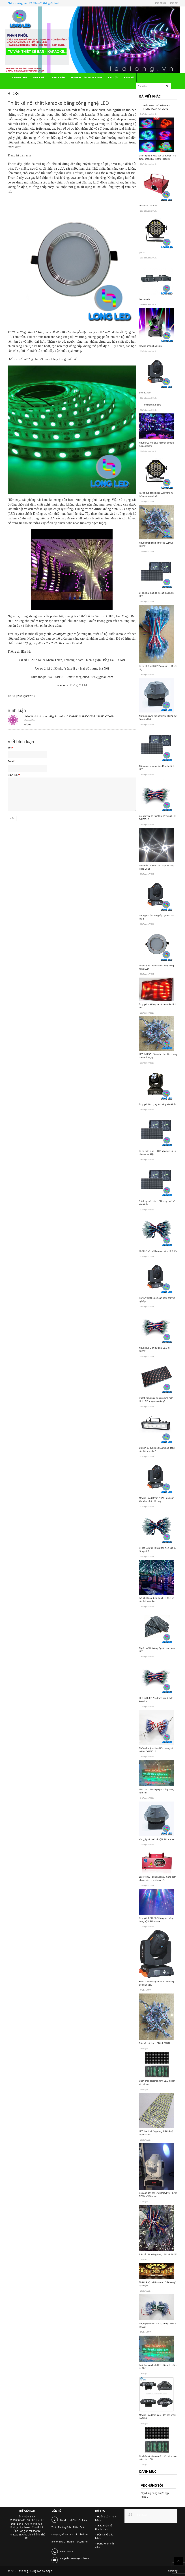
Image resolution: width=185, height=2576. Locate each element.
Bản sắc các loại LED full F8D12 (154, 2043)
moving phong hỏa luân (150, 346)
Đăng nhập (160, 2)
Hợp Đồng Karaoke (152, 405)
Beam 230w (144, 392)
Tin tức (11, 696)
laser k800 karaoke (148, 205)
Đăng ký (174, 2)
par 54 (142, 252)
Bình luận (14, 775)
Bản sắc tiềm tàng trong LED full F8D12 (158, 2254)
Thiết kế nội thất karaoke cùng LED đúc (158, 1251)
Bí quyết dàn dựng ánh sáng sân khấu (157, 1104)
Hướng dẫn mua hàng (105, 2518)
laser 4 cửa (144, 299)
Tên (10, 747)
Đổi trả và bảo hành (104, 2536)
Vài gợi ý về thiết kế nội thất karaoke (156, 1839)
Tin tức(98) (144, 2476)
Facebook (142, 2515)
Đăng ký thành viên (104, 2545)
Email (11, 761)
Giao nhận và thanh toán (103, 2527)
